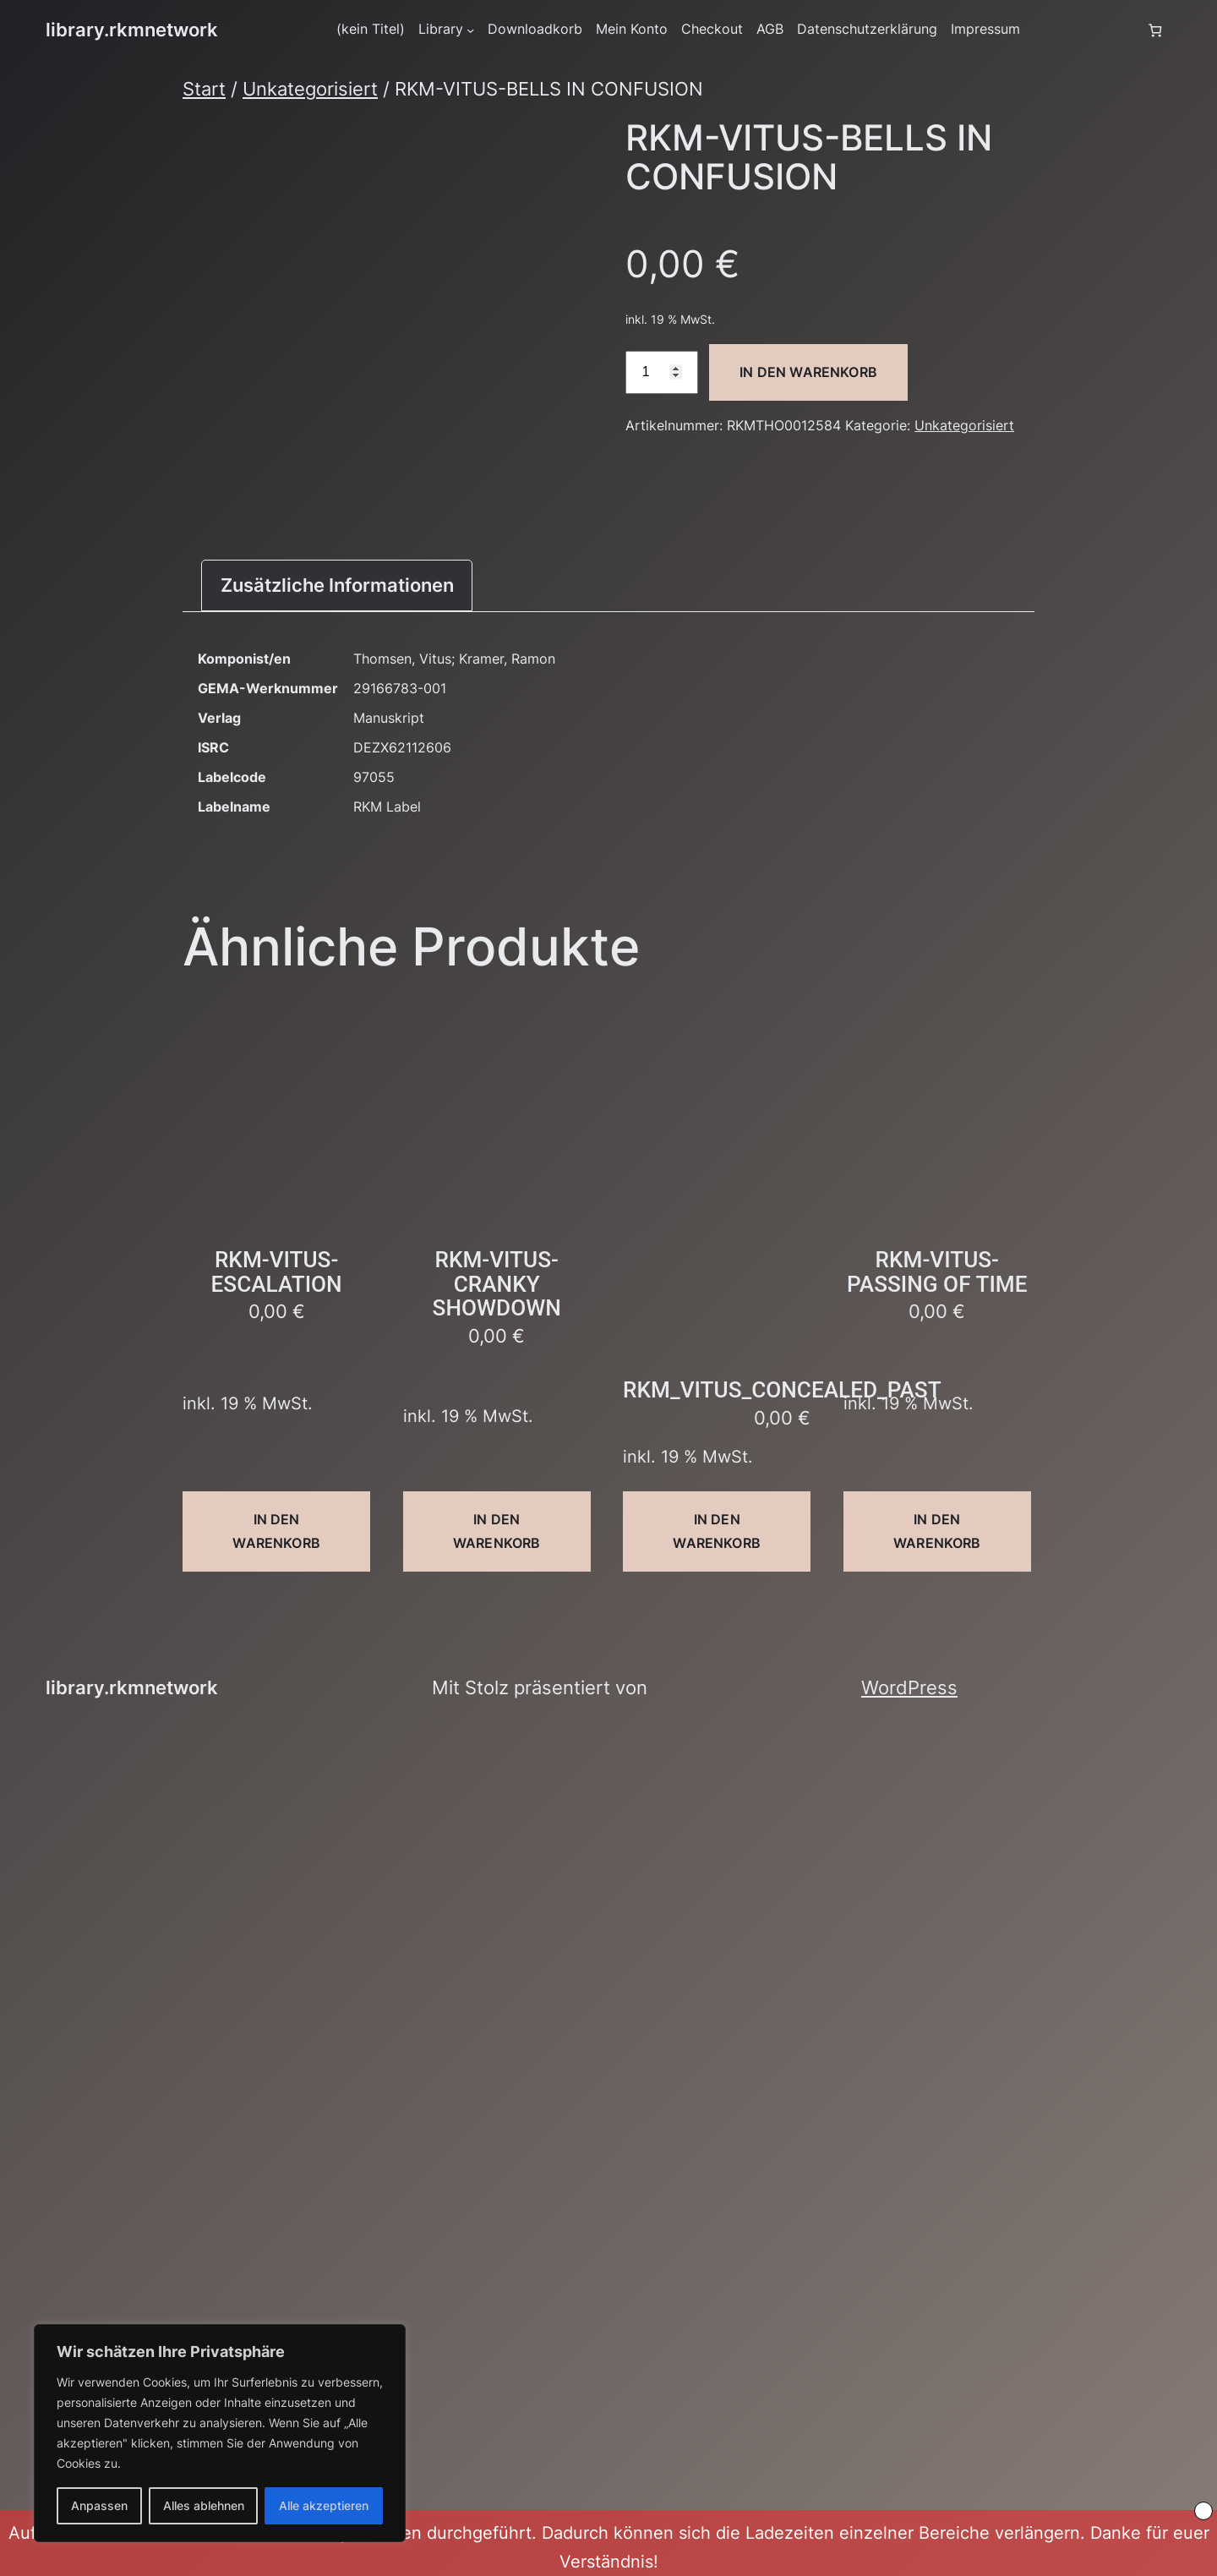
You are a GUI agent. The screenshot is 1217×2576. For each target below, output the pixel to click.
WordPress (909, 1687)
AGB (769, 29)
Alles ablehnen (203, 2505)
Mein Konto (632, 29)
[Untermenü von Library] (470, 30)
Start (204, 89)
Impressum (985, 29)
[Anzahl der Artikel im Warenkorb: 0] (1154, 30)
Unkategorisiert (310, 89)
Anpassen (99, 2505)
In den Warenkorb (808, 372)
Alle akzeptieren (323, 2505)
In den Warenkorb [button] (275, 1531)
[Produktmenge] (661, 372)
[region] (220, 2433)
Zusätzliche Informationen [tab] (337, 585)
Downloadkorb (535, 29)
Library (440, 29)
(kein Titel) (370, 29)
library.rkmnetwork (132, 30)
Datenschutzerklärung (867, 29)
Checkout (712, 29)
